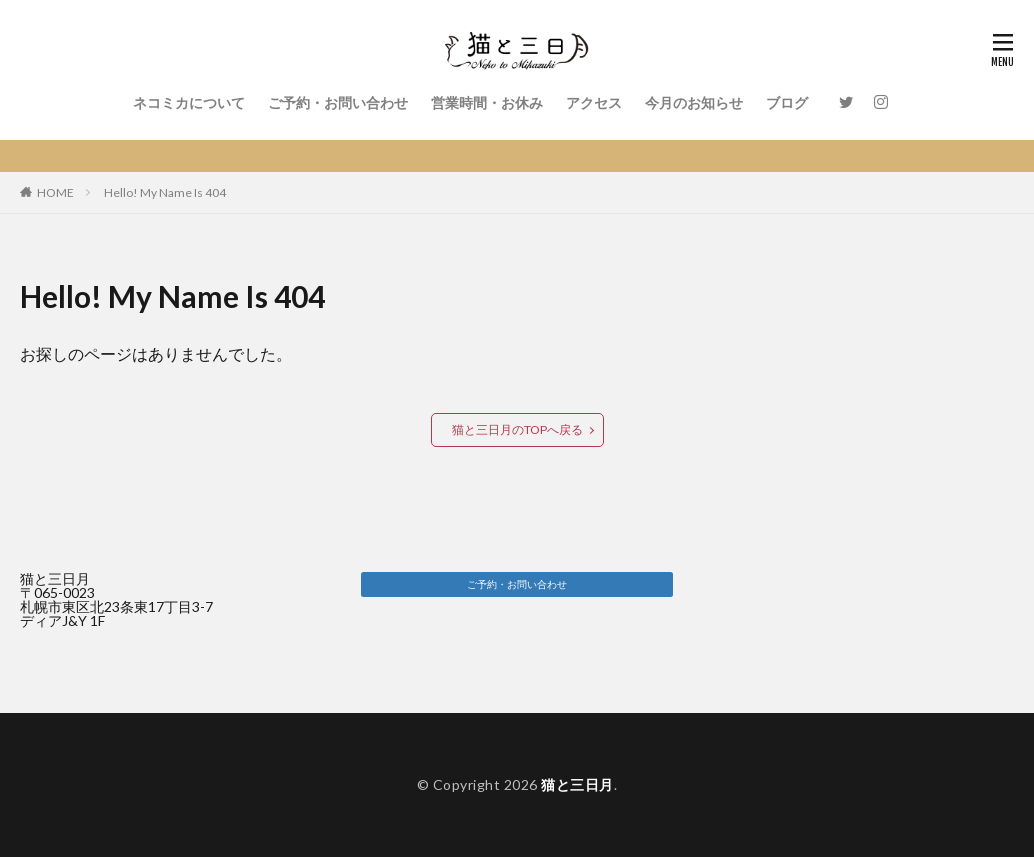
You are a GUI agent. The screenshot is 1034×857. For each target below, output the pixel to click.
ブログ (787, 102)
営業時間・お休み (487, 102)
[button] (516, 584)
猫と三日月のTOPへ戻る (517, 429)
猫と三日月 (577, 784)
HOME (55, 192)
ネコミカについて (189, 102)
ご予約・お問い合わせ (338, 102)
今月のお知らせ (694, 102)
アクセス (594, 102)
